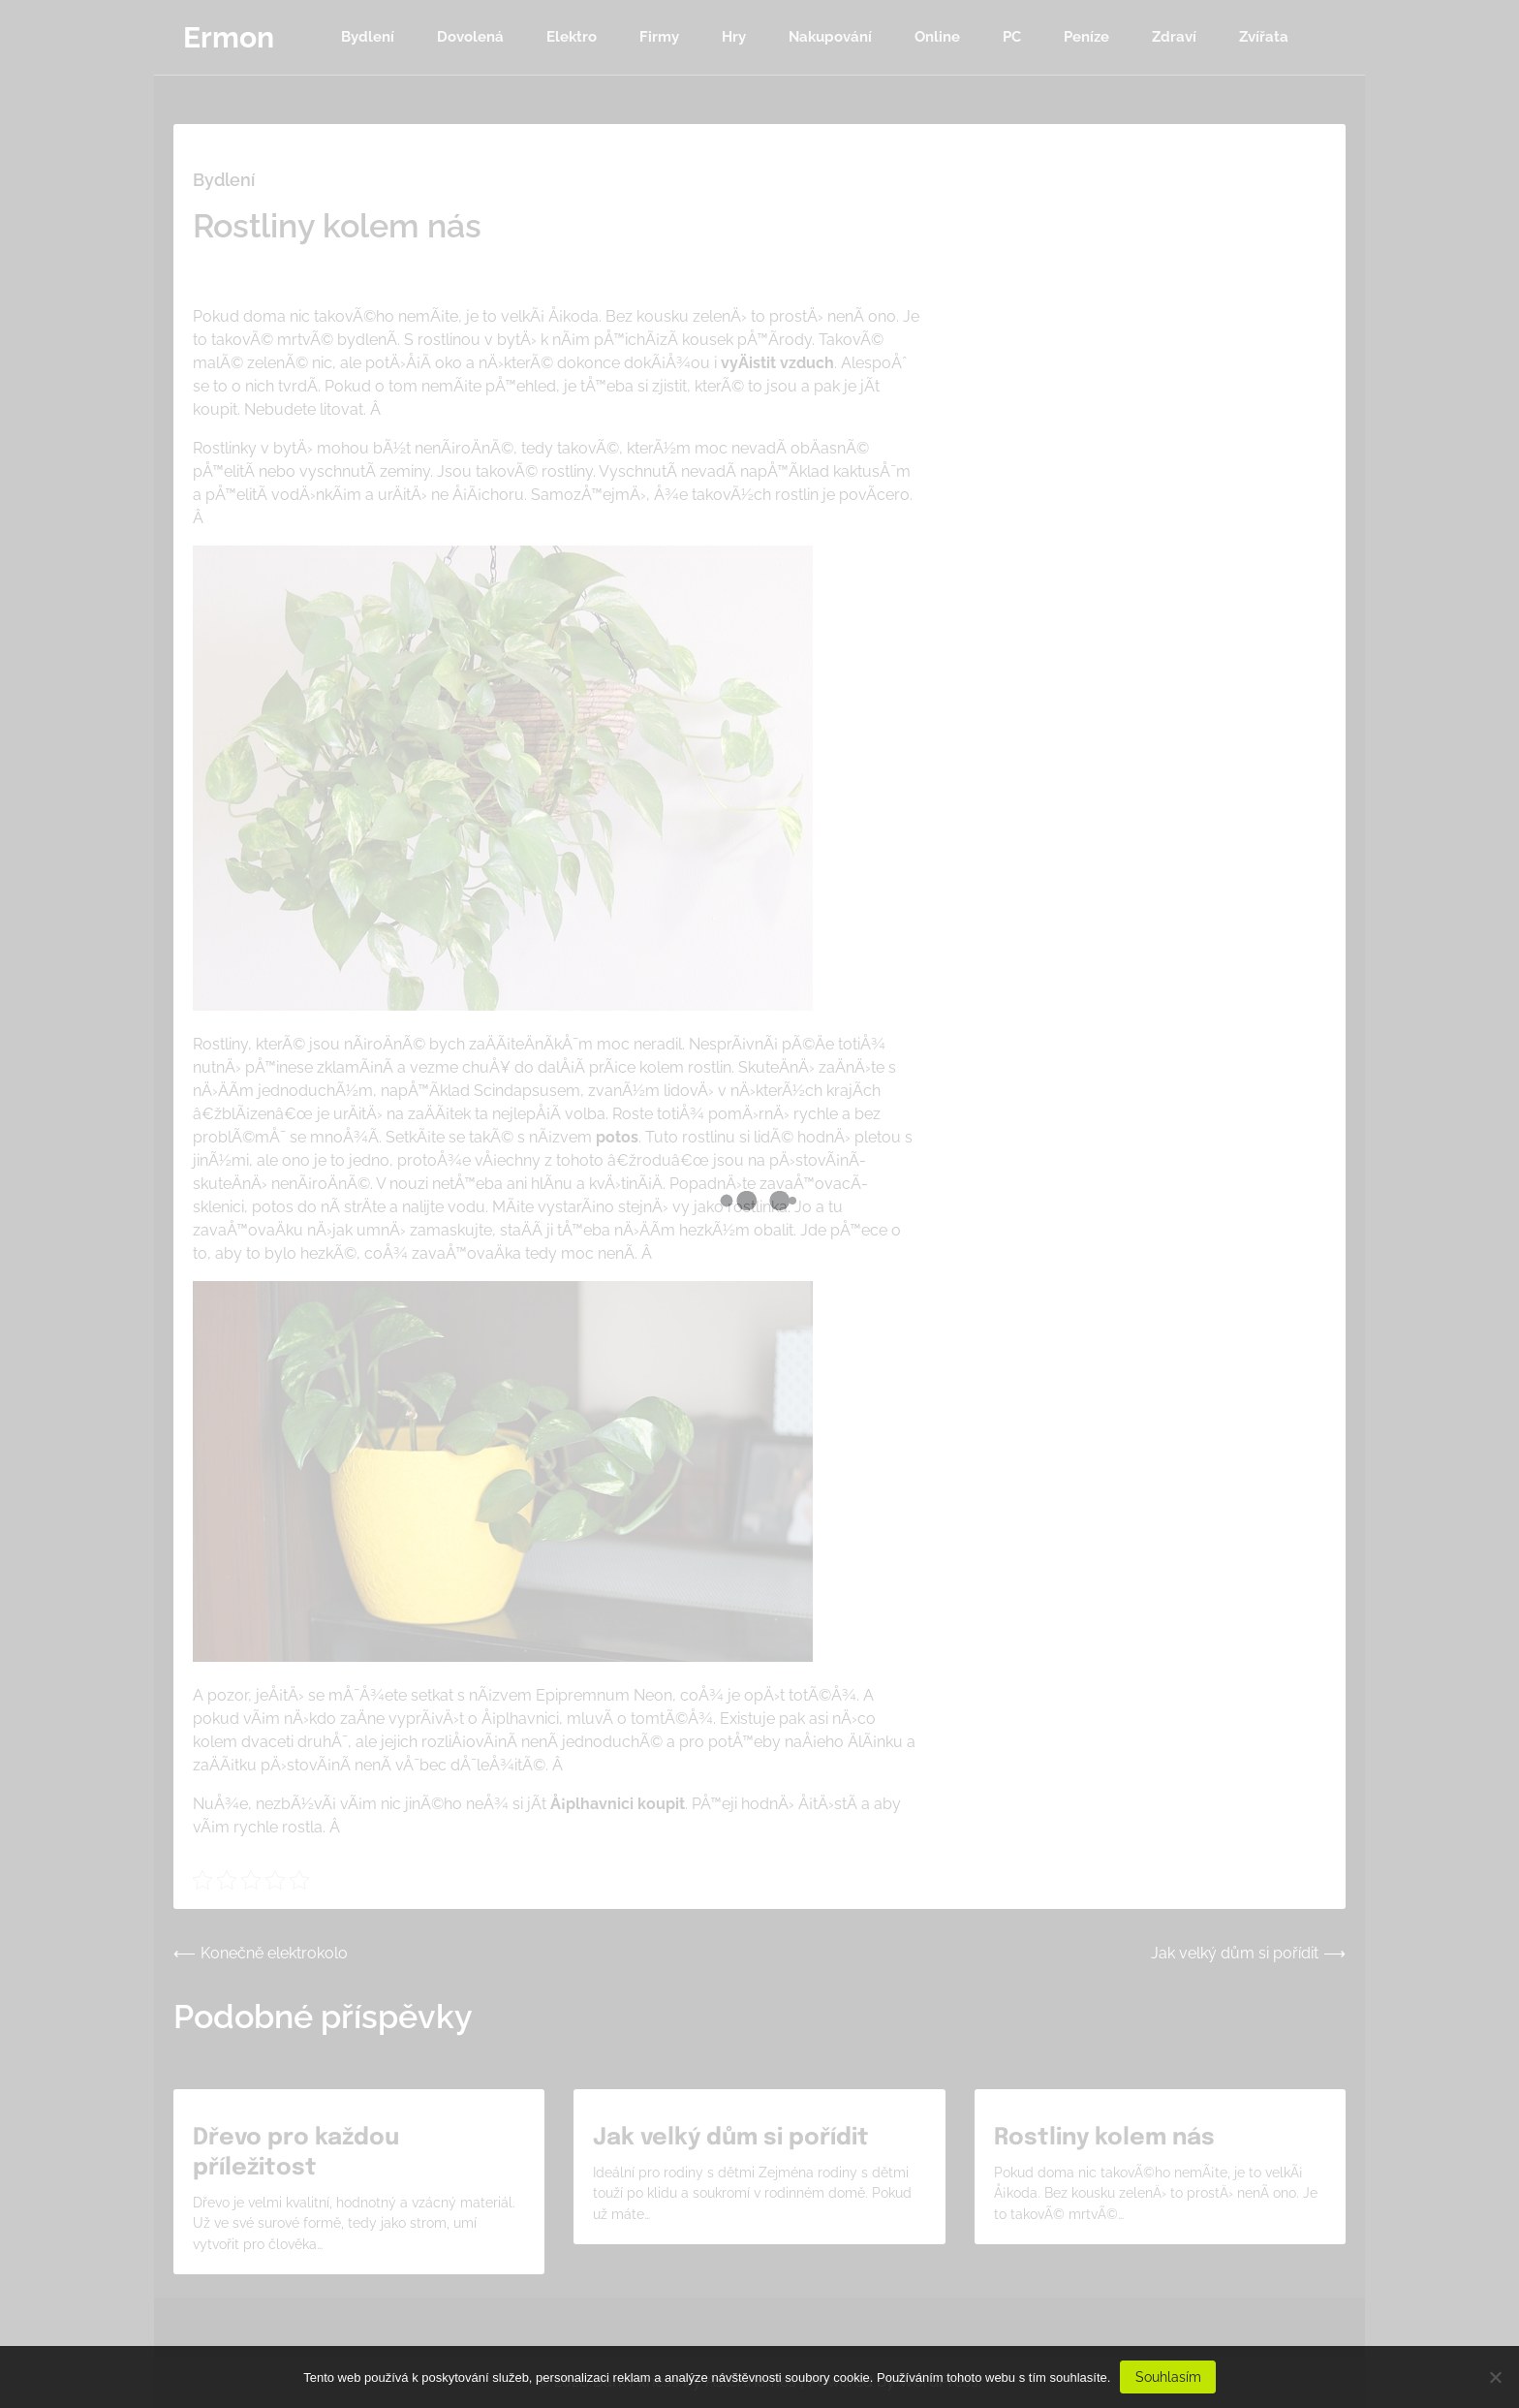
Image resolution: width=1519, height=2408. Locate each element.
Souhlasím (1168, 2377)
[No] (1494, 2377)
